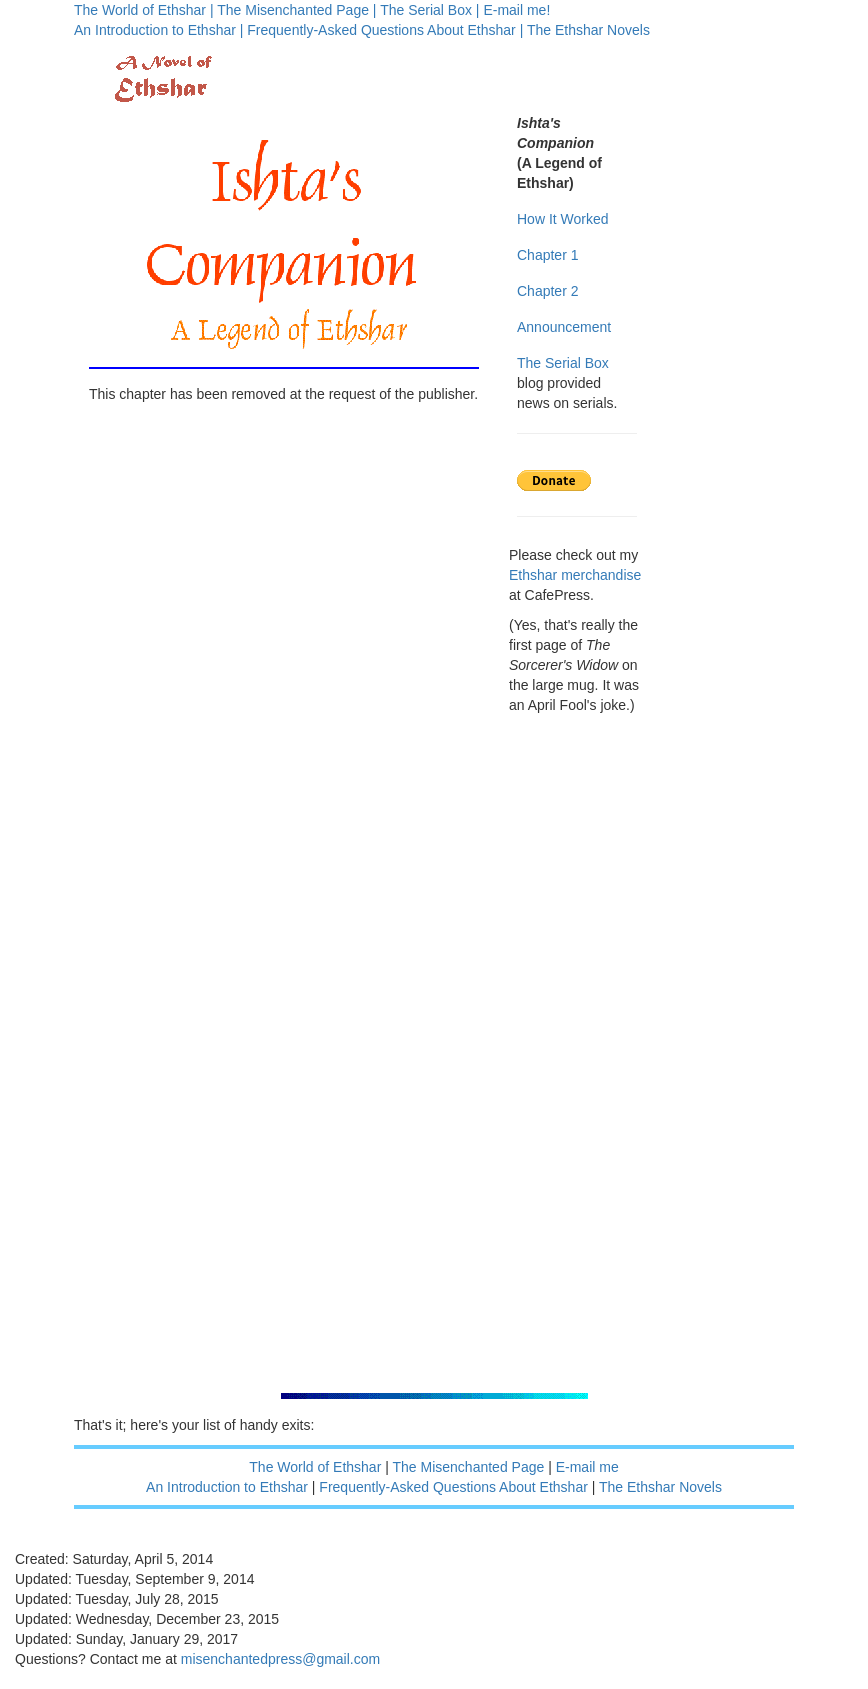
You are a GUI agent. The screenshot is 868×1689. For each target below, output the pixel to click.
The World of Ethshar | (144, 10)
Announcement (564, 327)
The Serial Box (563, 363)
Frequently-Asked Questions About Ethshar (453, 1487)
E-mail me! (516, 10)
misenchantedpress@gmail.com (280, 1659)
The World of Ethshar (315, 1467)
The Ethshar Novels (588, 30)
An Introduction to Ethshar (227, 1487)
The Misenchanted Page (469, 1467)
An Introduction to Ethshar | (158, 30)
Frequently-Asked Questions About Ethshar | (385, 30)
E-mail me (587, 1467)
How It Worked (563, 219)
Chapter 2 (547, 291)
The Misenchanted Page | (296, 10)
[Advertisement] (584, 1080)
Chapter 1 (547, 255)
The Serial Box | (429, 10)
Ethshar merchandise (575, 575)
